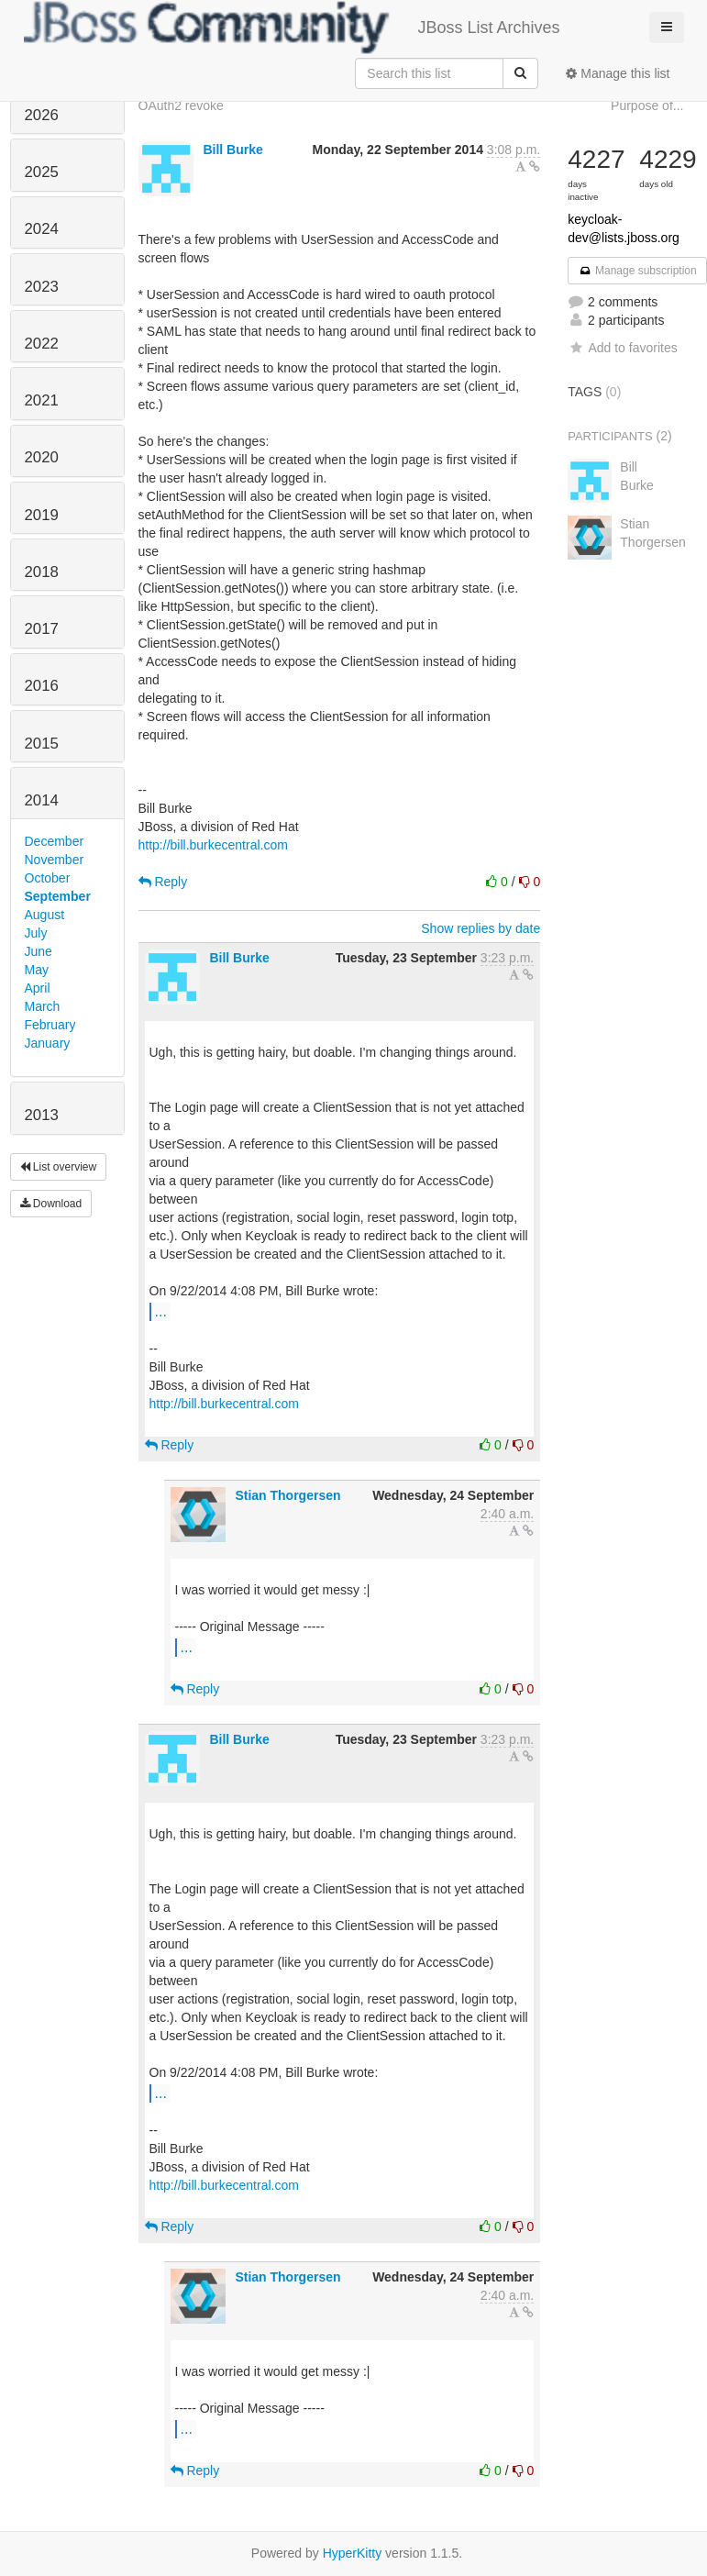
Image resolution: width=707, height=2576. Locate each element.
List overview (58, 1166)
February (50, 1024)
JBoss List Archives (292, 27)
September (58, 896)
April (37, 988)
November (54, 859)
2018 (42, 572)
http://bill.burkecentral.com (213, 845)
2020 (42, 457)
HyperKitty (352, 2553)
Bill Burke (232, 149)
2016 (42, 685)
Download (51, 1203)
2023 (42, 286)
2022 (42, 343)
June (38, 951)
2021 (42, 400)
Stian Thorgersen (287, 1495)
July (36, 933)
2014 (42, 800)
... (161, 1311)
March (43, 1006)
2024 (42, 229)
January (48, 1043)
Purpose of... (647, 105)
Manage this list (617, 73)
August (45, 914)
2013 (42, 1115)
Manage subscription (637, 270)
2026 (42, 115)
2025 (42, 172)
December (54, 841)
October (48, 878)
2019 (42, 515)
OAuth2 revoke (181, 105)
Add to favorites (622, 347)
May (37, 969)
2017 (42, 629)
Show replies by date (480, 928)
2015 (42, 743)
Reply (163, 881)
